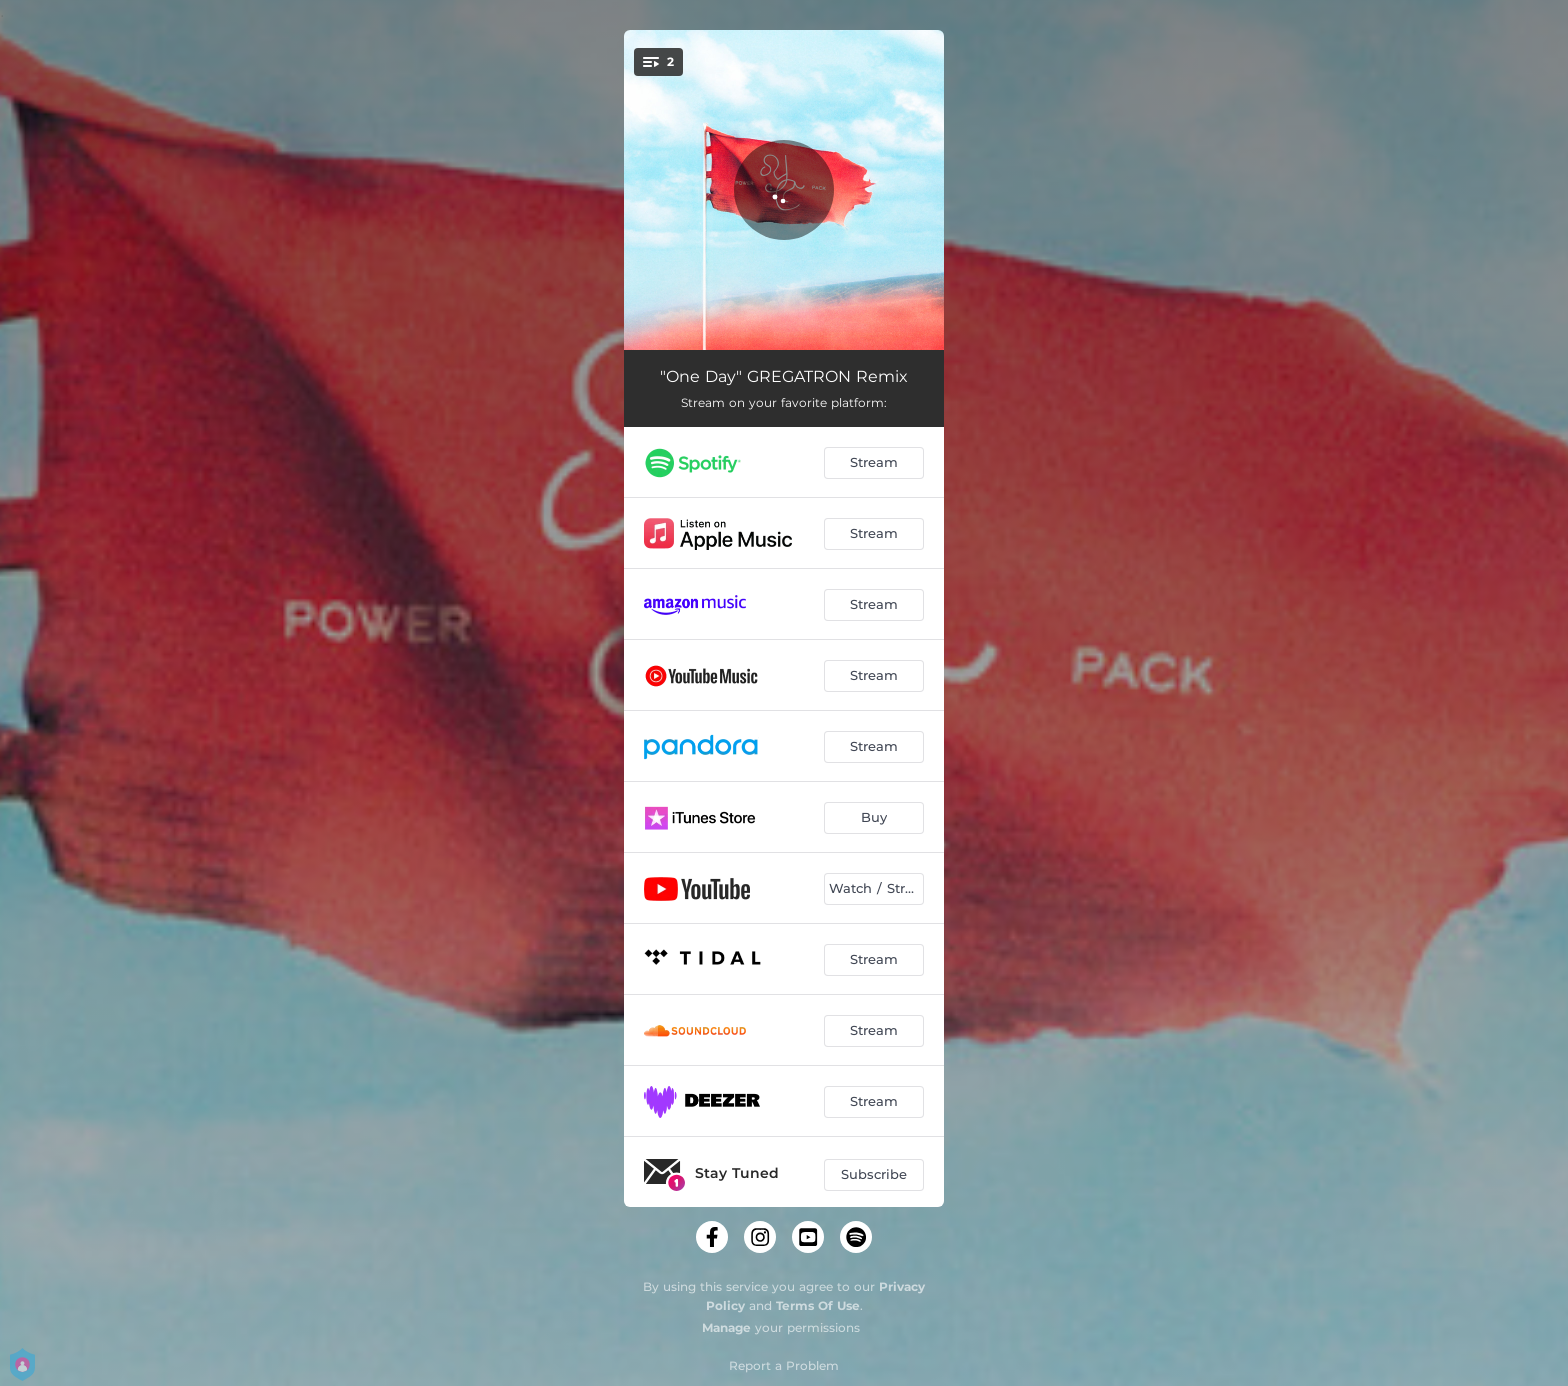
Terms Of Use (818, 1305)
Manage (726, 1327)
